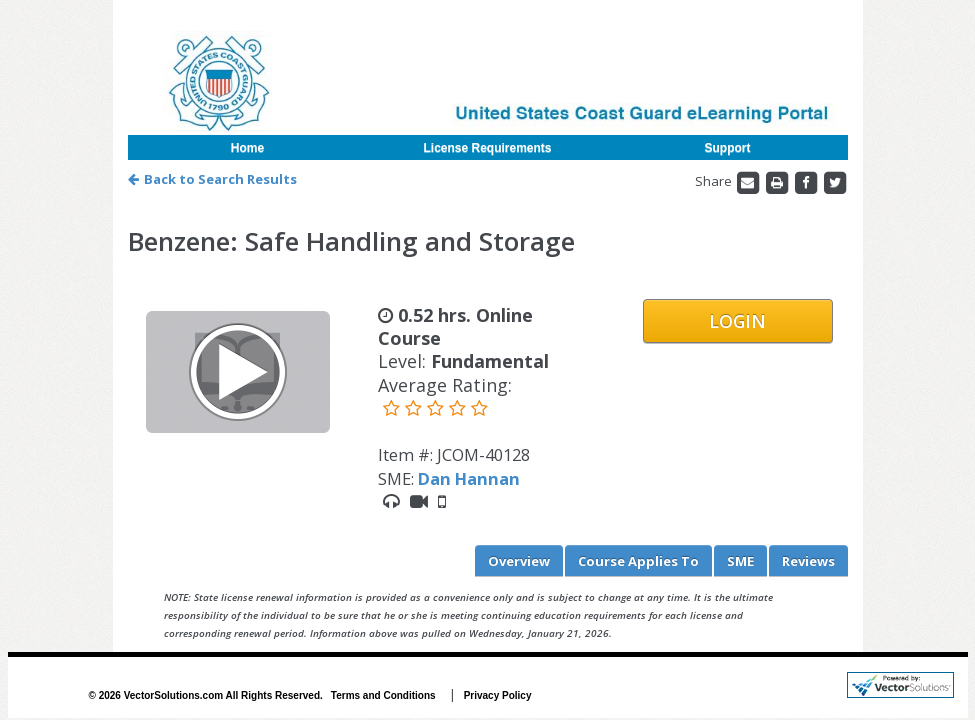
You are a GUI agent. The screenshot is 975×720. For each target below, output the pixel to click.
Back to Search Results (212, 179)
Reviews (808, 561)
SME (740, 561)
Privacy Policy (498, 695)
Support (728, 148)
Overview (519, 561)
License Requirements (487, 148)
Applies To (638, 561)
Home (247, 148)
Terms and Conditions (383, 695)
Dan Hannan (469, 478)
